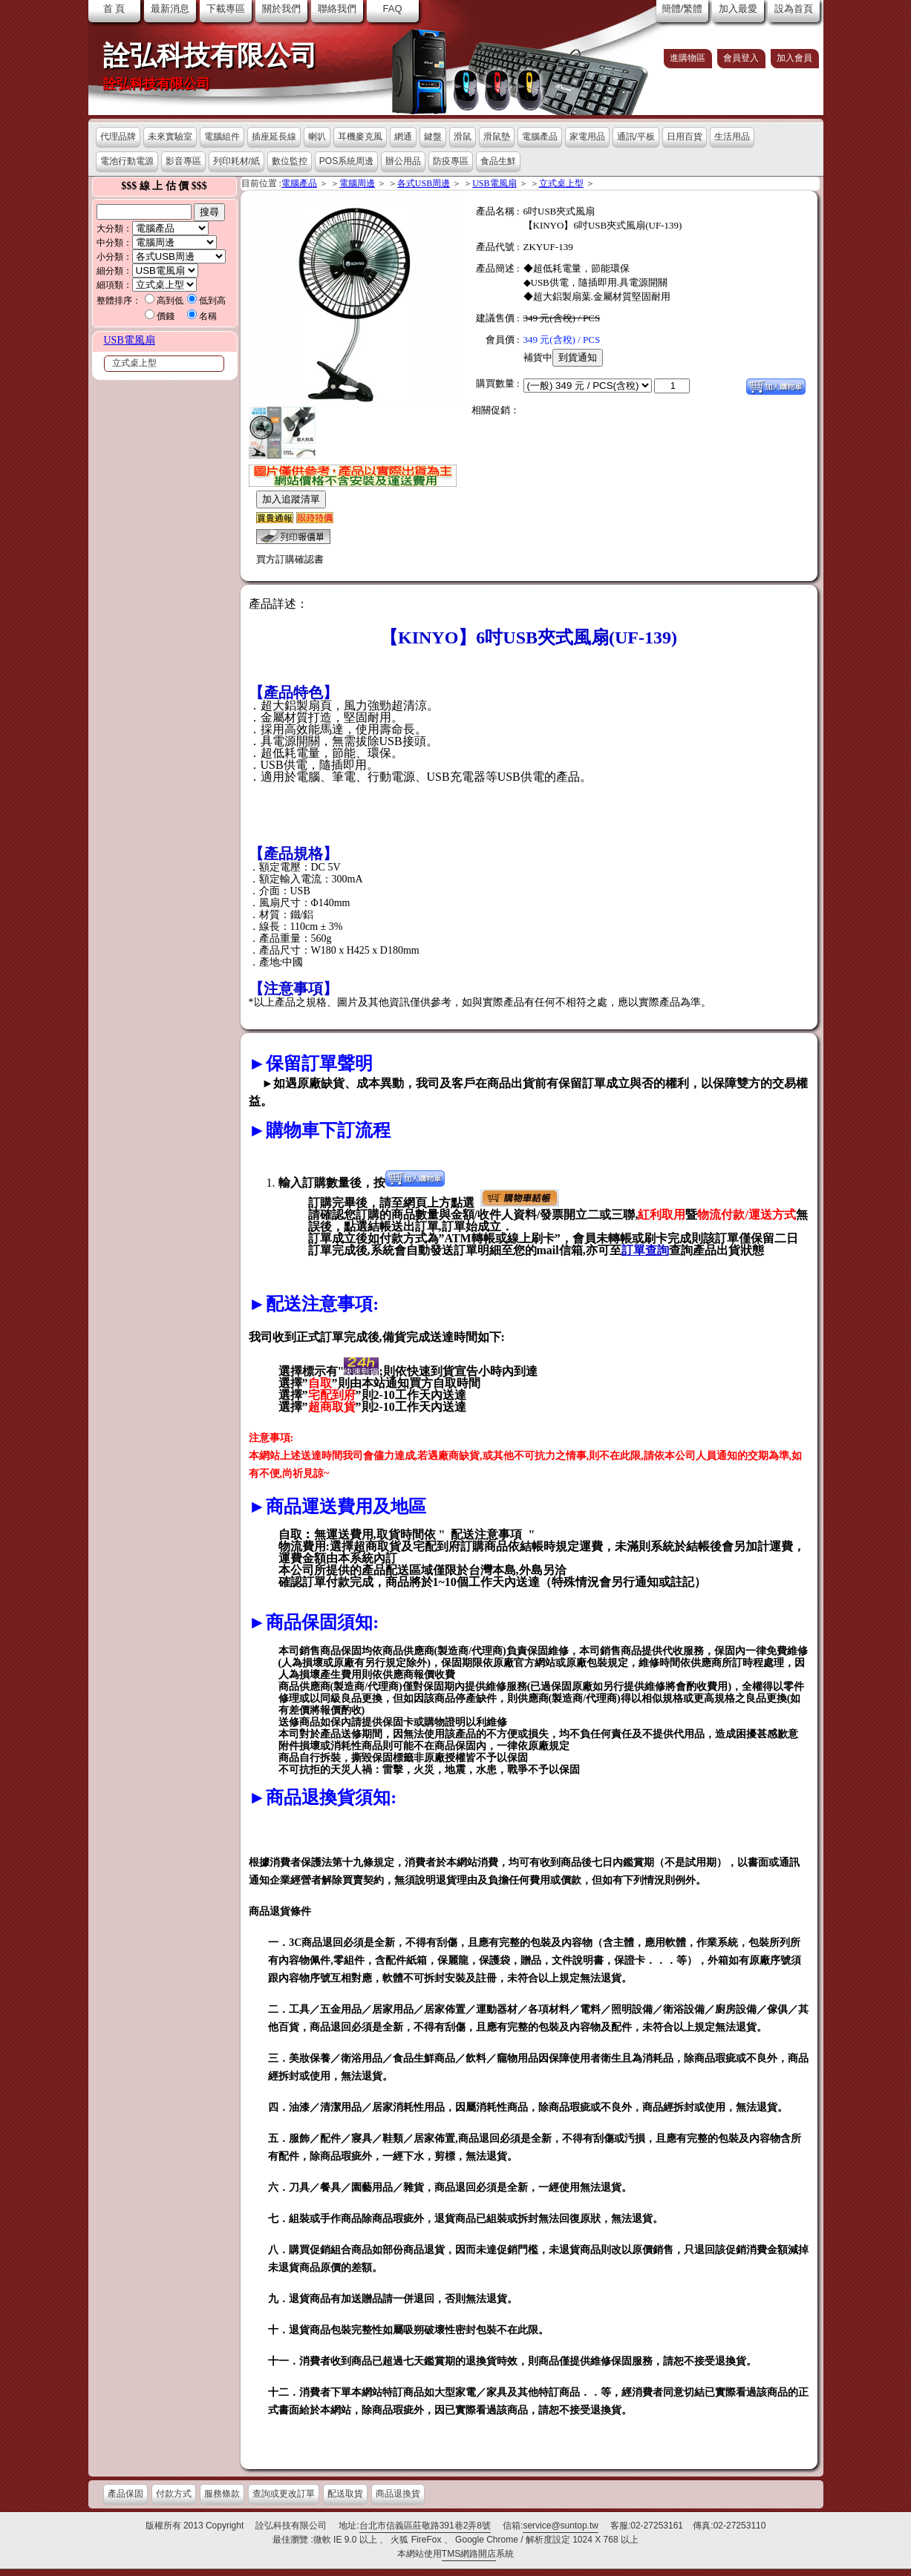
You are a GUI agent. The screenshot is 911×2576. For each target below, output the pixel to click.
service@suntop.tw (560, 2525)
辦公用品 (403, 161)
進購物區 (687, 58)
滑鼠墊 (496, 136)
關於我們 (281, 8)
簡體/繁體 (682, 8)
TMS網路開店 (469, 2554)
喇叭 (317, 136)
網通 (403, 136)
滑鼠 (462, 136)
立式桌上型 (134, 363)
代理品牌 (118, 136)
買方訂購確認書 (290, 559)
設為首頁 (793, 8)
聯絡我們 (337, 8)
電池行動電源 (127, 161)
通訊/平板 (636, 136)
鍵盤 (433, 136)
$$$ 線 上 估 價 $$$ (164, 185)
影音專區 (183, 161)
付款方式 (174, 2493)
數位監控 (289, 161)
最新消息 (170, 8)
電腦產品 (540, 136)
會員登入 (741, 58)
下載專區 (225, 8)
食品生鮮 (498, 161)
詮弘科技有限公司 (210, 56)
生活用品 (732, 136)
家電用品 (587, 136)
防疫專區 (450, 161)
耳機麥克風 (360, 136)
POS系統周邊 (346, 161)
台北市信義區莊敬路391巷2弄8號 (425, 2525)
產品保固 (125, 2493)
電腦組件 (222, 136)
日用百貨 (684, 136)
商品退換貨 (398, 2493)
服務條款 (222, 2493)
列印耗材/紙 (236, 161)
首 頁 (114, 8)
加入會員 (794, 58)
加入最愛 (738, 8)
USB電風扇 (129, 340)
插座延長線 (274, 136)
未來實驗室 (170, 136)
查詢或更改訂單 (283, 2493)
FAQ (392, 8)
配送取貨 (345, 2493)
